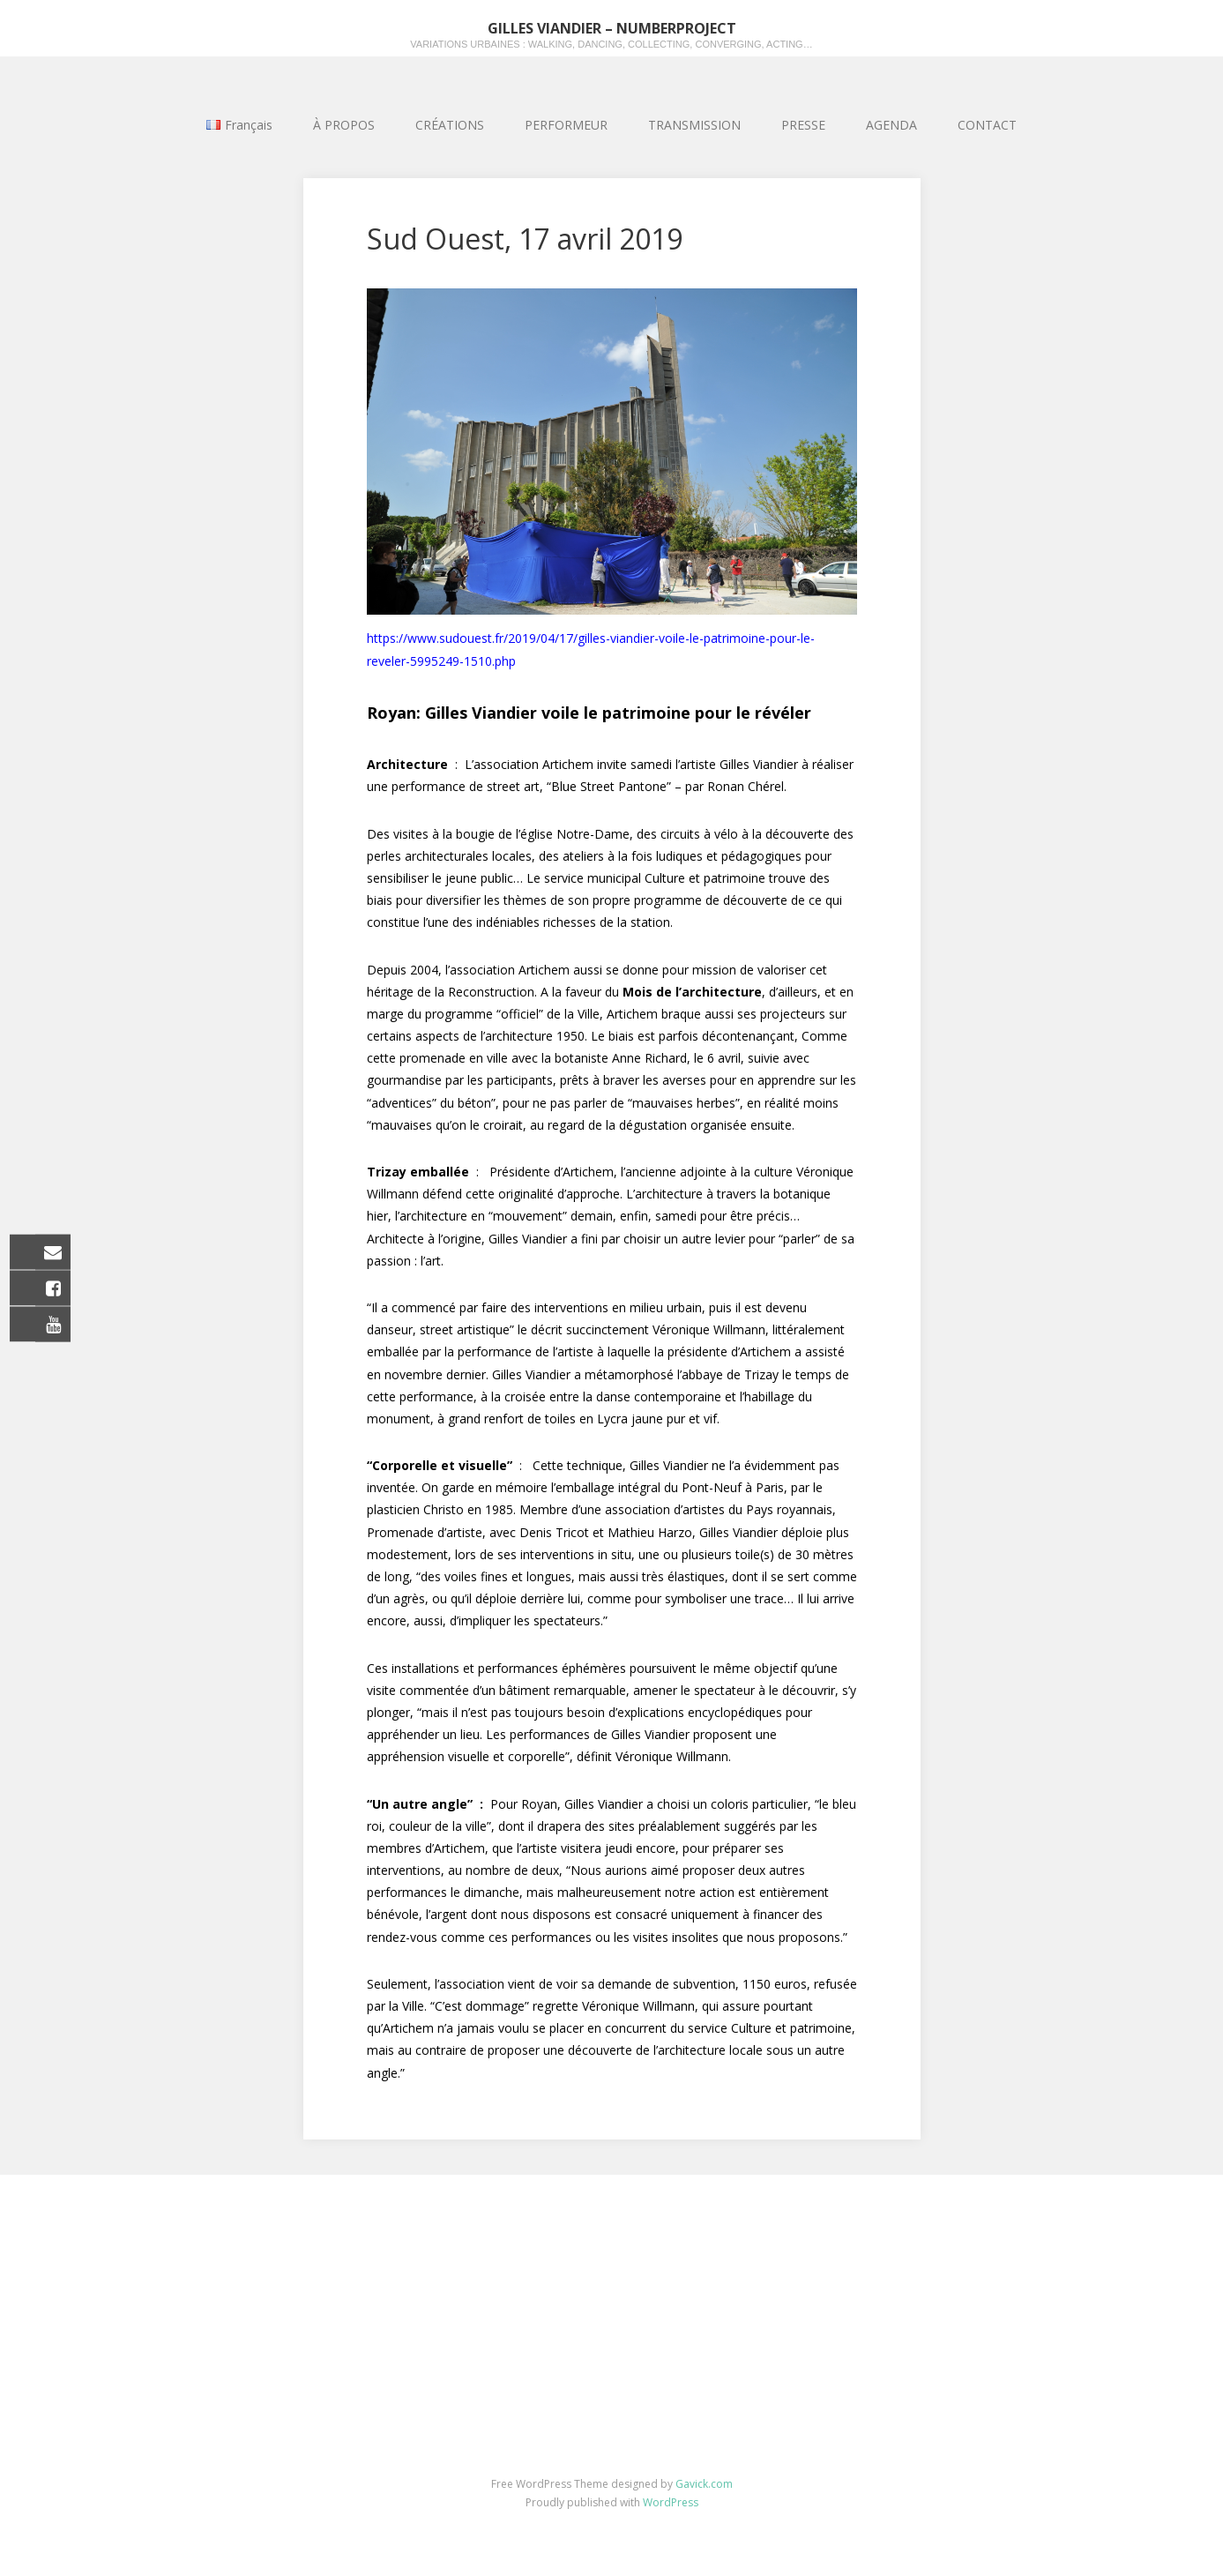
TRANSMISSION (694, 124)
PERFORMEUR (566, 124)
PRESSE (803, 124)
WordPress (670, 2502)
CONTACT (987, 124)
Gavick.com (704, 2483)
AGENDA (891, 124)
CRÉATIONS (449, 124)
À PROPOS (344, 124)
